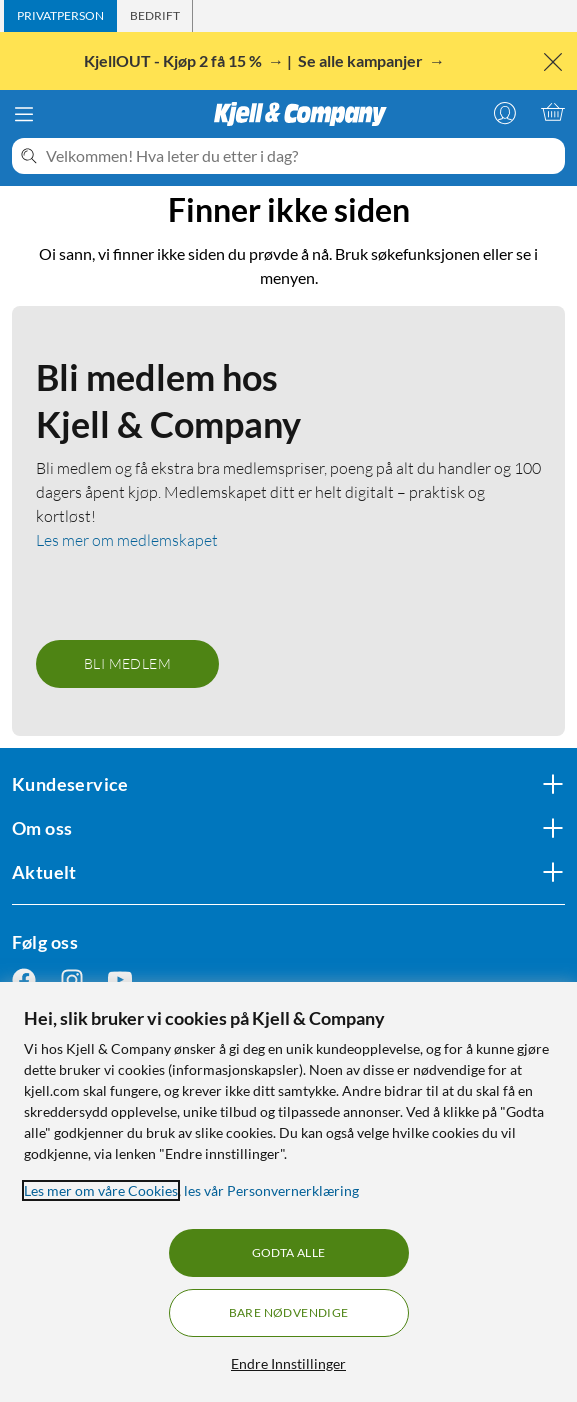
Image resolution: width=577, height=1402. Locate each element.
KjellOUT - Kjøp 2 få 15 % (174, 60)
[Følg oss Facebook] (24, 980)
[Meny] (24, 114)
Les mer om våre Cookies (101, 1190)
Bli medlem (127, 663)
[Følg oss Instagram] (72, 980)
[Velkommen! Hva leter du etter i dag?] (301, 156)
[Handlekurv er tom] (553, 112)
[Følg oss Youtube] (120, 980)
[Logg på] (505, 112)
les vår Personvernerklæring (271, 1190)
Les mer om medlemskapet (127, 540)
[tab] (60, 16)
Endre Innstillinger (288, 1363)
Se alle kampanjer (362, 60)
